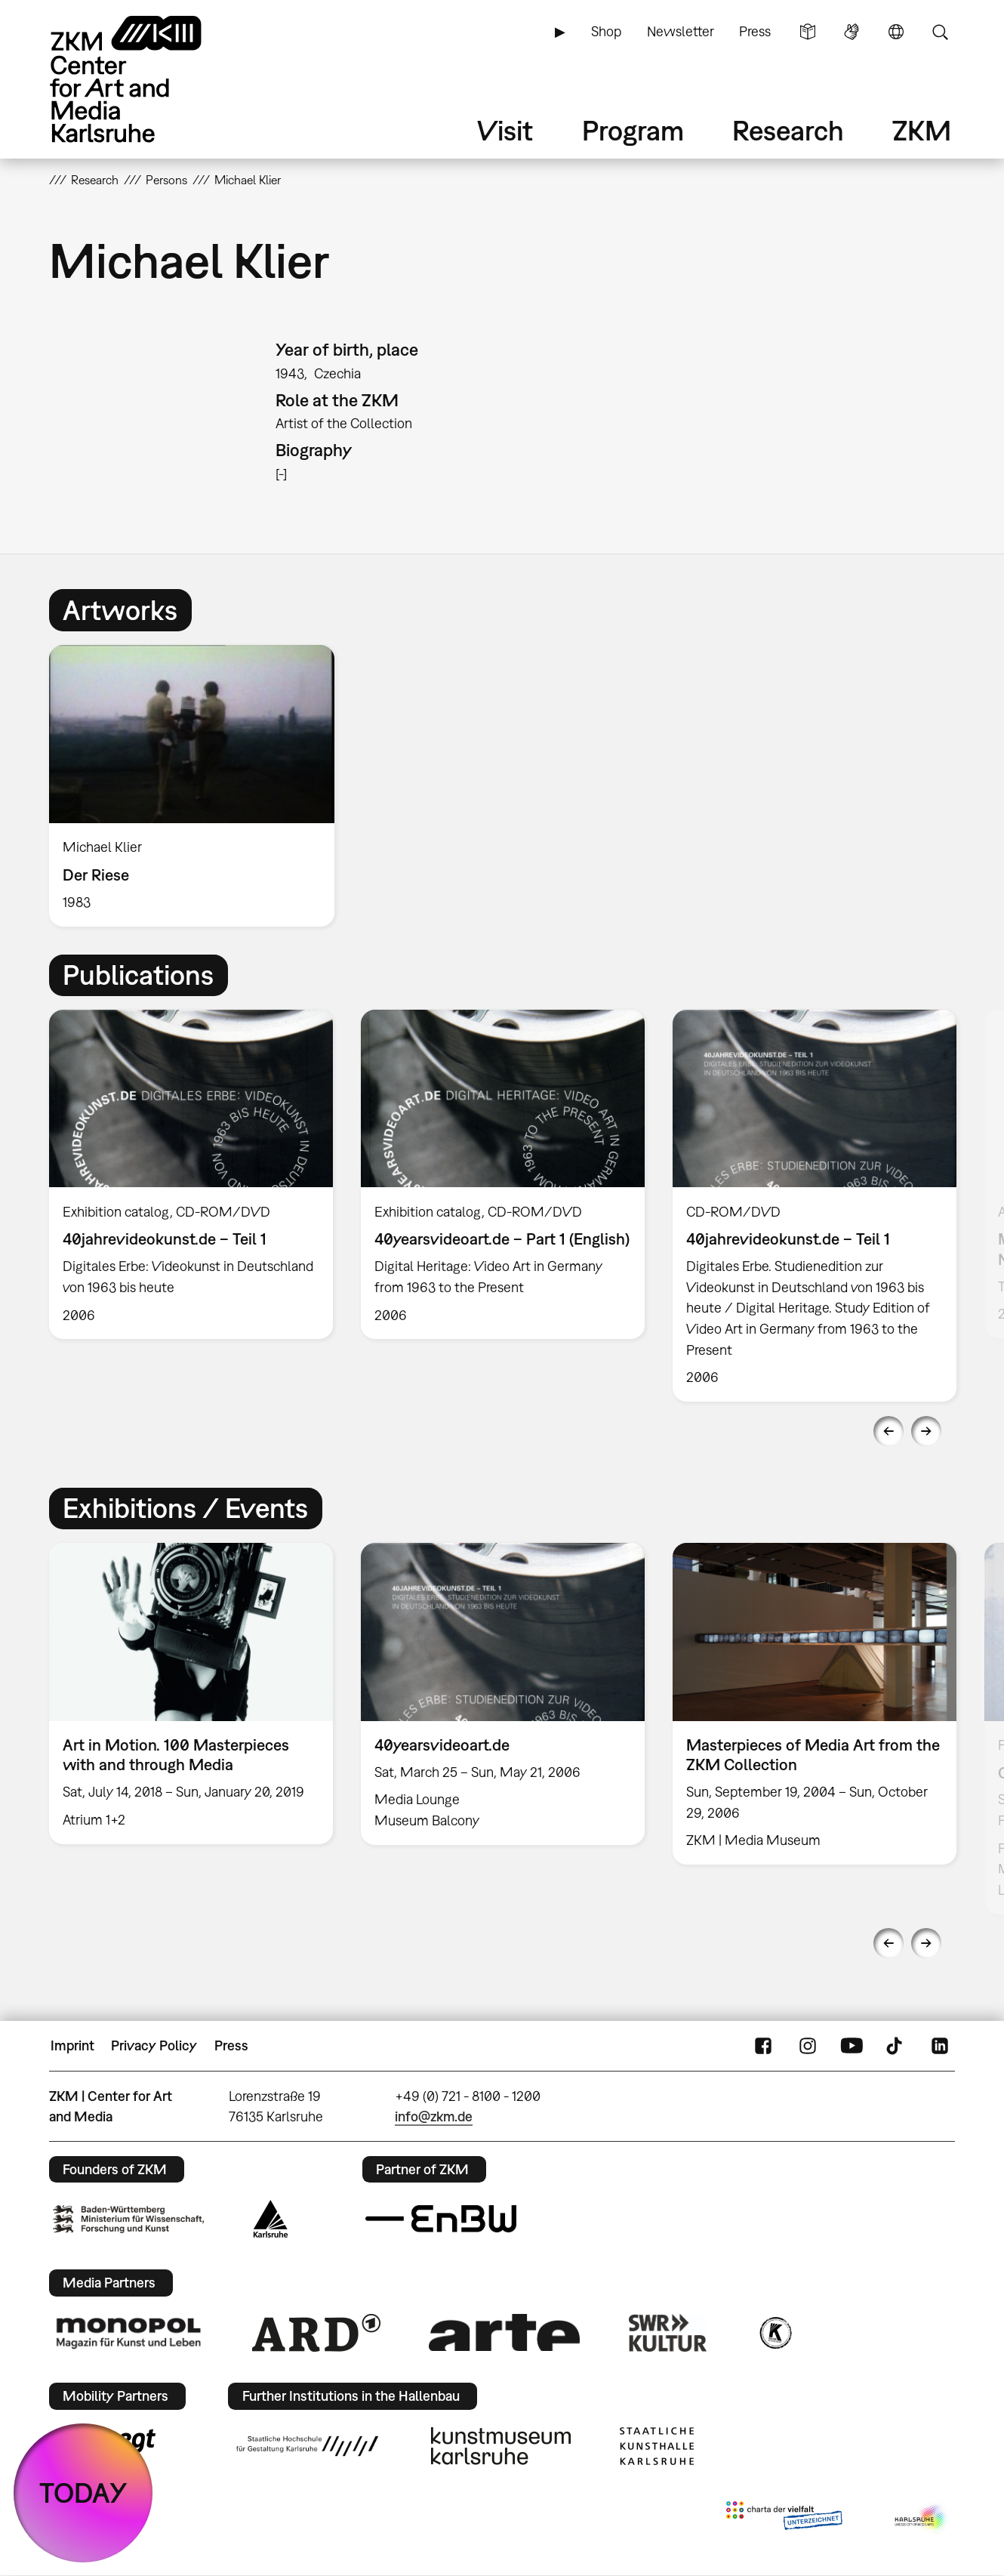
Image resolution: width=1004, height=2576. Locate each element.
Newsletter (680, 31)
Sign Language (851, 32)
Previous (888, 1431)
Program (633, 130)
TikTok (896, 2046)
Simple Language (808, 32)
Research (788, 130)
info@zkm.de (434, 2116)
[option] (198, 786)
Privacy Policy (154, 2045)
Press (755, 31)
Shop (606, 31)
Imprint (72, 2045)
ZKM (921, 130)
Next (926, 1431)
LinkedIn (940, 2046)
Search (940, 32)
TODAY (83, 2492)
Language (896, 32)
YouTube (851, 2046)
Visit (505, 130)
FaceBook (763, 2046)
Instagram (808, 2046)
